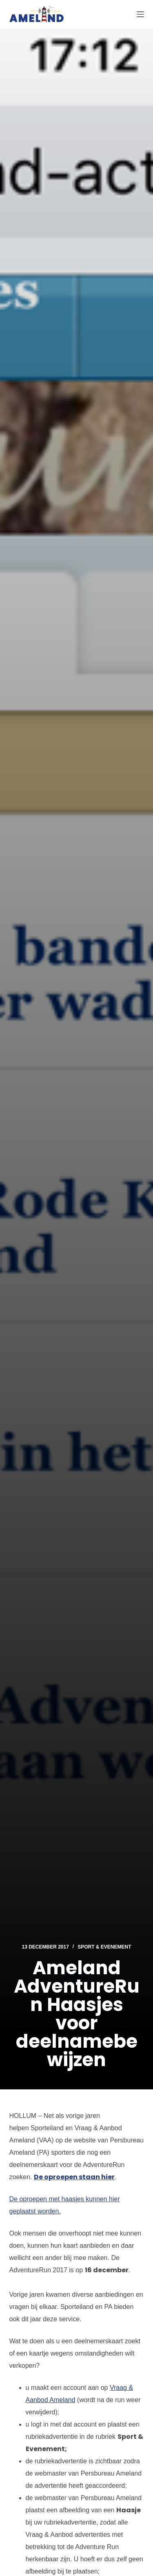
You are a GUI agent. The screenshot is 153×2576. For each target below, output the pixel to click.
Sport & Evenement (104, 1947)
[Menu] (140, 14)
